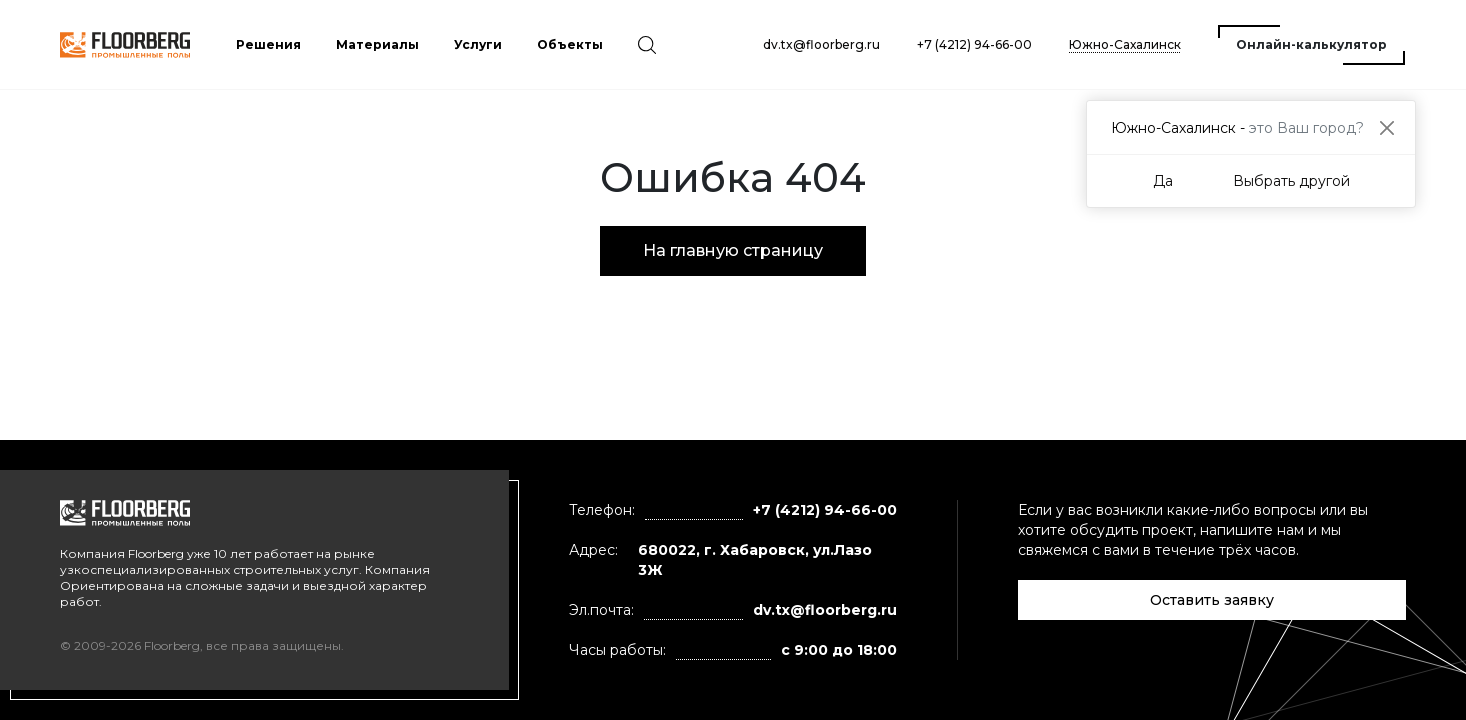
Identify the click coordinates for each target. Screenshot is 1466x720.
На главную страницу (733, 250)
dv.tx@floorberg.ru (821, 44)
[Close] (1386, 127)
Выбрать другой (1291, 181)
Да (1163, 181)
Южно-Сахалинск (1125, 44)
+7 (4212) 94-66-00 (974, 44)
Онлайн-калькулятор (1311, 44)
